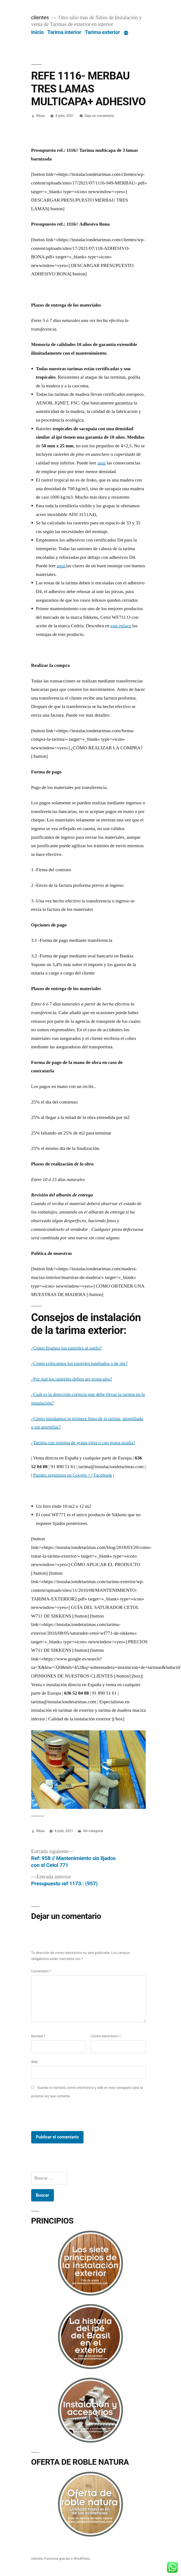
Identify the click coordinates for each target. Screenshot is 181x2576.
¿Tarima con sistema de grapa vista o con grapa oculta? (83, 1443)
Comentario (41, 1971)
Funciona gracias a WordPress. (67, 2559)
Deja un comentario (99, 116)
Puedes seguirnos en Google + (62, 1475)
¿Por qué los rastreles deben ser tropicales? (71, 1379)
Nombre (38, 2036)
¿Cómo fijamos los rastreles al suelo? (66, 1348)
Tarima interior (64, 32)
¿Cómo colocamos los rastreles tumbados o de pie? (79, 1363)
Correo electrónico (106, 2036)
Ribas (40, 116)
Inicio (37, 32)
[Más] (126, 33)
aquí (101, 463)
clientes (40, 17)
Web (34, 2062)
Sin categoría (93, 1831)
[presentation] (64, 2115)
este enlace (120, 626)
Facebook (103, 1475)
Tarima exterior (102, 32)
